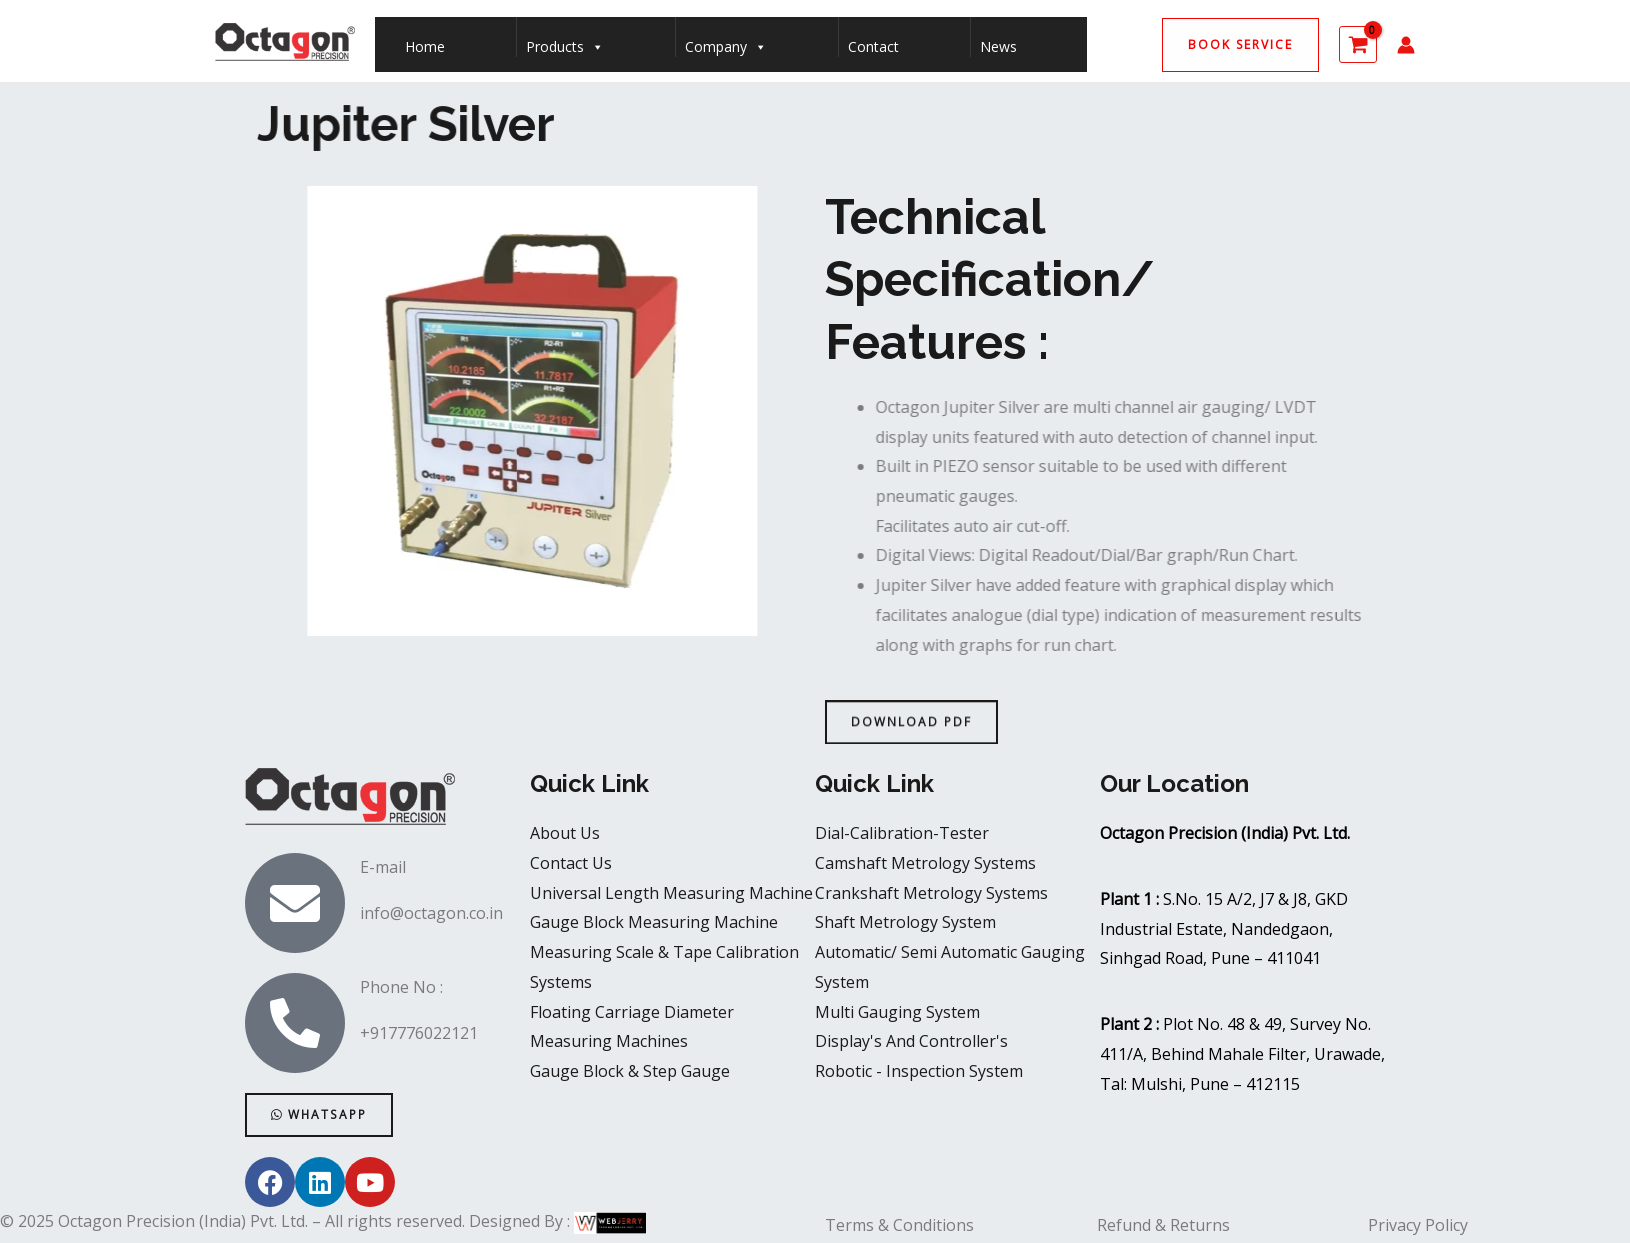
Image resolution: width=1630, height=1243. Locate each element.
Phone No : (401, 987)
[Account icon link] (1406, 45)
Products (565, 42)
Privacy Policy (1418, 1225)
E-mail (383, 867)
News (998, 46)
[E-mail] (295, 903)
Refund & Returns (1163, 1225)
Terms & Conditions (899, 1225)
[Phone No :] (295, 1023)
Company (726, 42)
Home (425, 46)
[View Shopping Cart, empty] (1358, 44)
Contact (873, 46)
